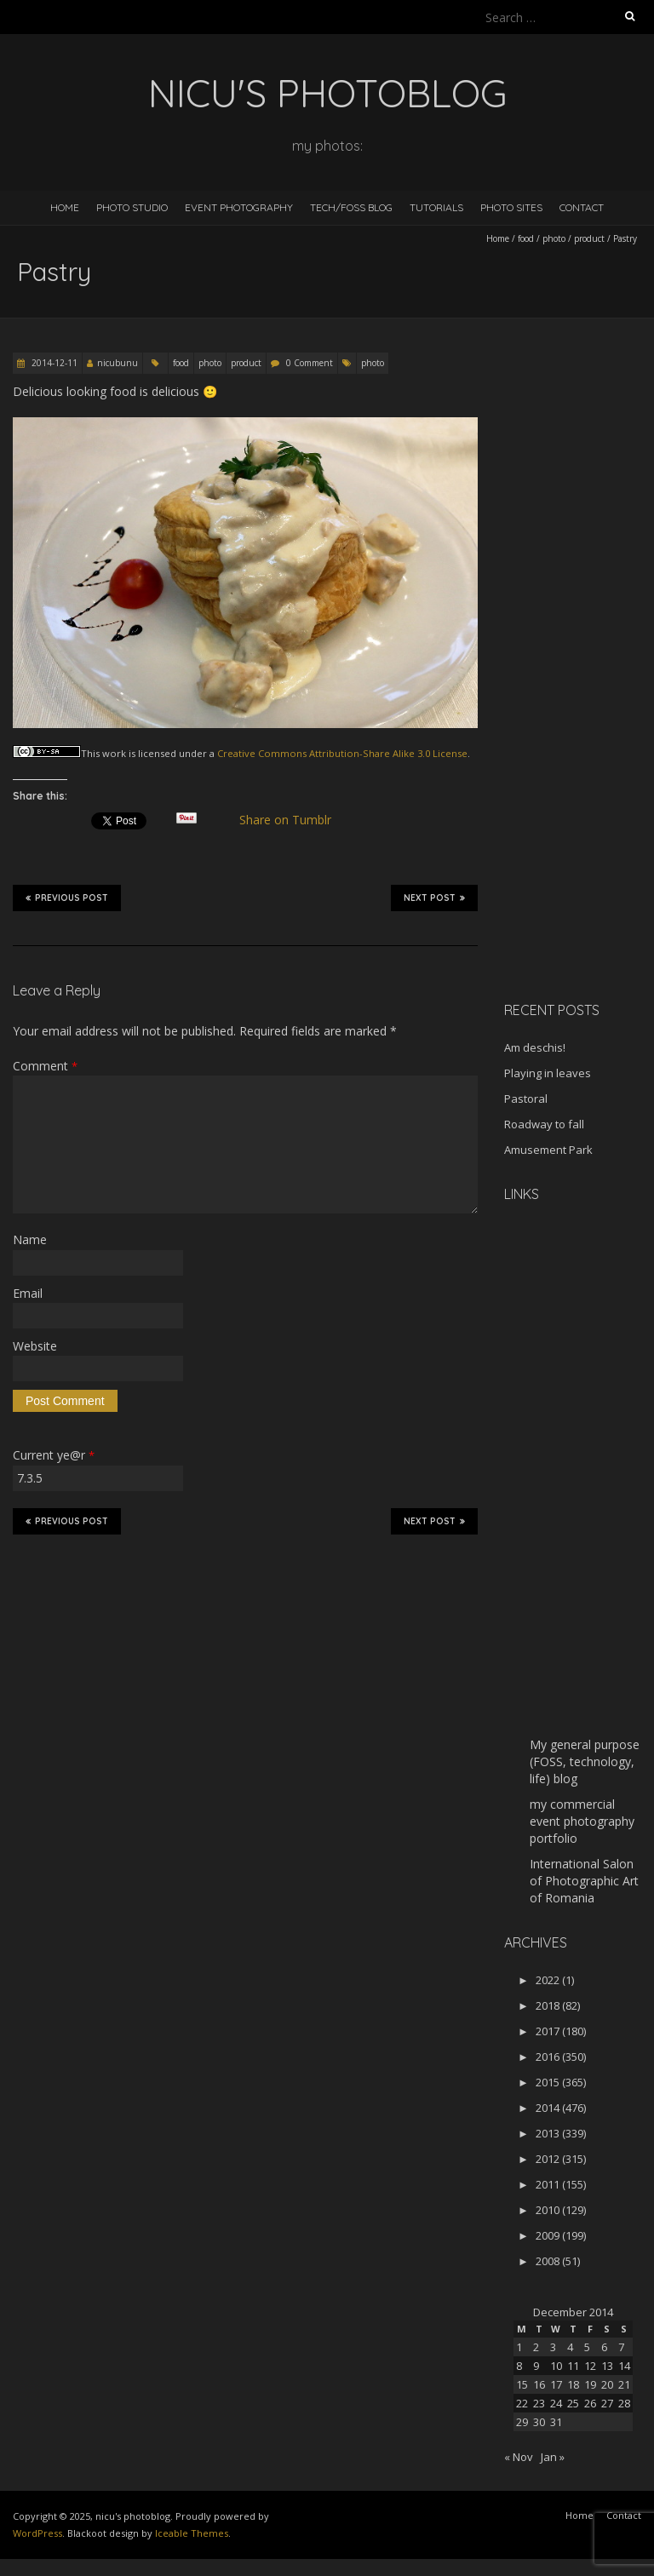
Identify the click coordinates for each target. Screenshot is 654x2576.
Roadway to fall (544, 1124)
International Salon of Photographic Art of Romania (584, 1881)
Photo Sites (511, 207)
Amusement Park (548, 1149)
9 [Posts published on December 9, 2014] (536, 2365)
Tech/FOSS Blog (351, 207)
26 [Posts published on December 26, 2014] (590, 2403)
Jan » (553, 2456)
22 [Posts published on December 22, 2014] (522, 2403)
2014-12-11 (53, 363)
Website (35, 1346)
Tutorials (436, 207)
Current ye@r (54, 1455)
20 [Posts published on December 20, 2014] (607, 2384)
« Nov (518, 2456)
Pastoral (526, 1098)
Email (28, 1293)
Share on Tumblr (292, 820)
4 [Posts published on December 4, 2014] (570, 2347)
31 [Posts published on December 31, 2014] (556, 2422)
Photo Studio (132, 207)
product (589, 238)
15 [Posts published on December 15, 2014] (522, 2384)
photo (553, 238)
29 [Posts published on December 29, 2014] (522, 2422)
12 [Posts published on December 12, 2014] (590, 2365)
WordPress (37, 2533)
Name (30, 1239)
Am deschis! (534, 1047)
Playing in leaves (547, 1073)
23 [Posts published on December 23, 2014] (539, 2403)
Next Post (434, 897)
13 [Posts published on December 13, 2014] (607, 2365)
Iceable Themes (191, 2533)
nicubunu (117, 363)
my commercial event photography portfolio (582, 1821)
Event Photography (239, 207)
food (526, 238)
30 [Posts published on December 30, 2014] (539, 2422)
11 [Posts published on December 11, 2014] (573, 2365)
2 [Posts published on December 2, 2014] (536, 2347)
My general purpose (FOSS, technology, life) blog (585, 1761)
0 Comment (309, 363)
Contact (581, 207)
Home (64, 207)
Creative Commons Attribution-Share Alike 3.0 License (342, 753)
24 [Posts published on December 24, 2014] (556, 2403)
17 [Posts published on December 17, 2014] (556, 2384)
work (114, 753)
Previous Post (67, 897)
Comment (45, 1066)
